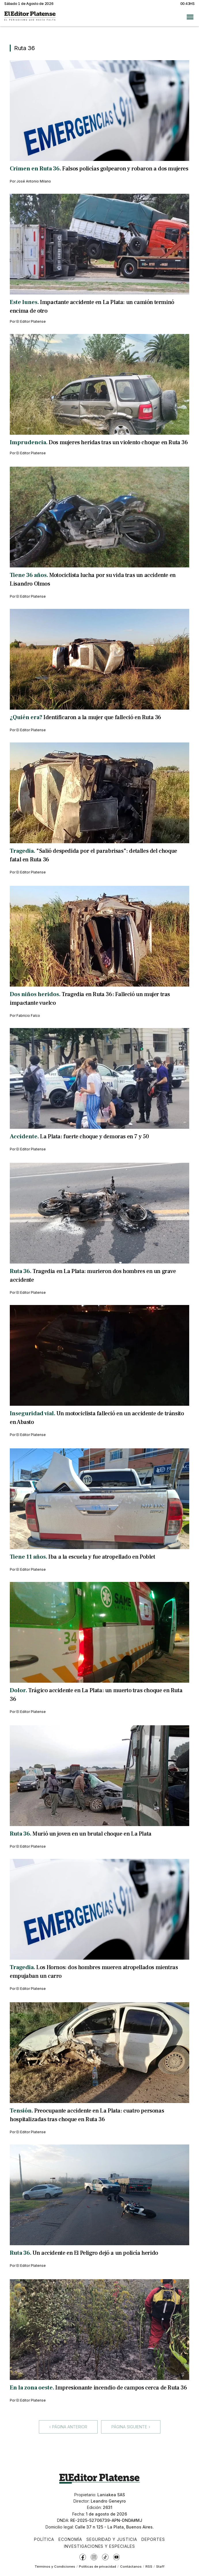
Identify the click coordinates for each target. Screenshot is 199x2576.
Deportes (153, 2539)
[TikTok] (105, 2557)
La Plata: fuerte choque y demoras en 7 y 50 (94, 1136)
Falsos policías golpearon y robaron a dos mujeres (125, 168)
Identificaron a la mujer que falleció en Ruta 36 (102, 717)
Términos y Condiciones (55, 2566)
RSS (148, 2566)
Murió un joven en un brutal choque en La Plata (92, 1834)
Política (44, 2539)
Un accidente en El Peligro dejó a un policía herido (95, 2253)
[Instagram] (94, 2557)
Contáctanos (131, 2566)
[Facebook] (82, 2557)
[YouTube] (116, 2557)
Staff (160, 2566)
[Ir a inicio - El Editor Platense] (30, 17)
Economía (70, 2539)
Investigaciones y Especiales (99, 2546)
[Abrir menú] (190, 17)
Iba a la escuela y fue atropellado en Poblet (101, 1557)
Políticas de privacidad (97, 2566)
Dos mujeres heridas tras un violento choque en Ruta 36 (118, 442)
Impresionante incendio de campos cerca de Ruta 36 (121, 2387)
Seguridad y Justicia (111, 2539)
